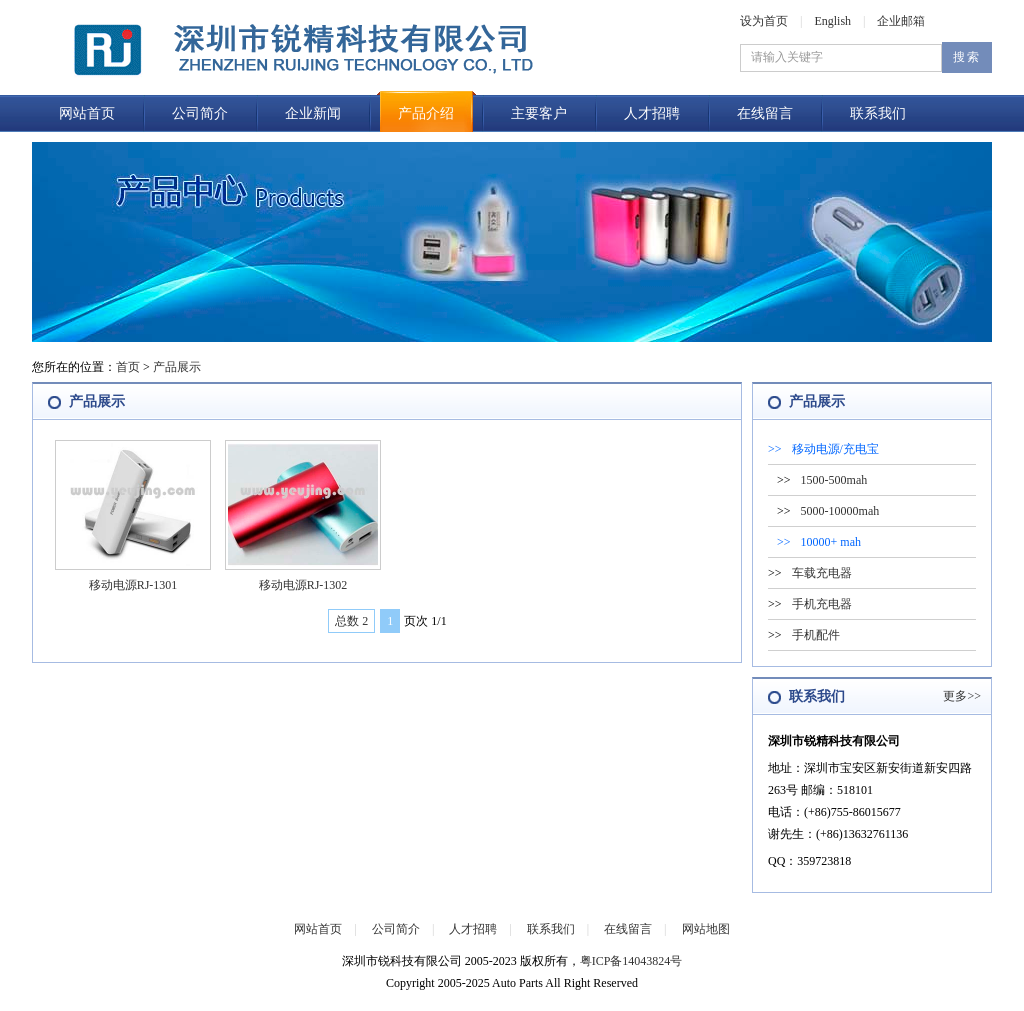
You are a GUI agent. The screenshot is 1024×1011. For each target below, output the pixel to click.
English (832, 21)
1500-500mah (834, 480)
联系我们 (878, 113)
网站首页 (87, 113)
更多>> (962, 696)
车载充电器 (822, 573)
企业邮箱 (901, 21)
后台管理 (472, 1000)
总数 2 (351, 621)
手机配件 (816, 635)
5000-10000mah (840, 511)
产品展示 (177, 367)
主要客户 (539, 113)
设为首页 (764, 21)
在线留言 (765, 113)
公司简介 (200, 113)
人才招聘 (652, 113)
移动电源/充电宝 (835, 449)
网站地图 (706, 929)
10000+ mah (831, 542)
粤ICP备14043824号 (631, 961)
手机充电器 (822, 604)
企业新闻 (313, 113)
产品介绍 (426, 113)
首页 (128, 367)
